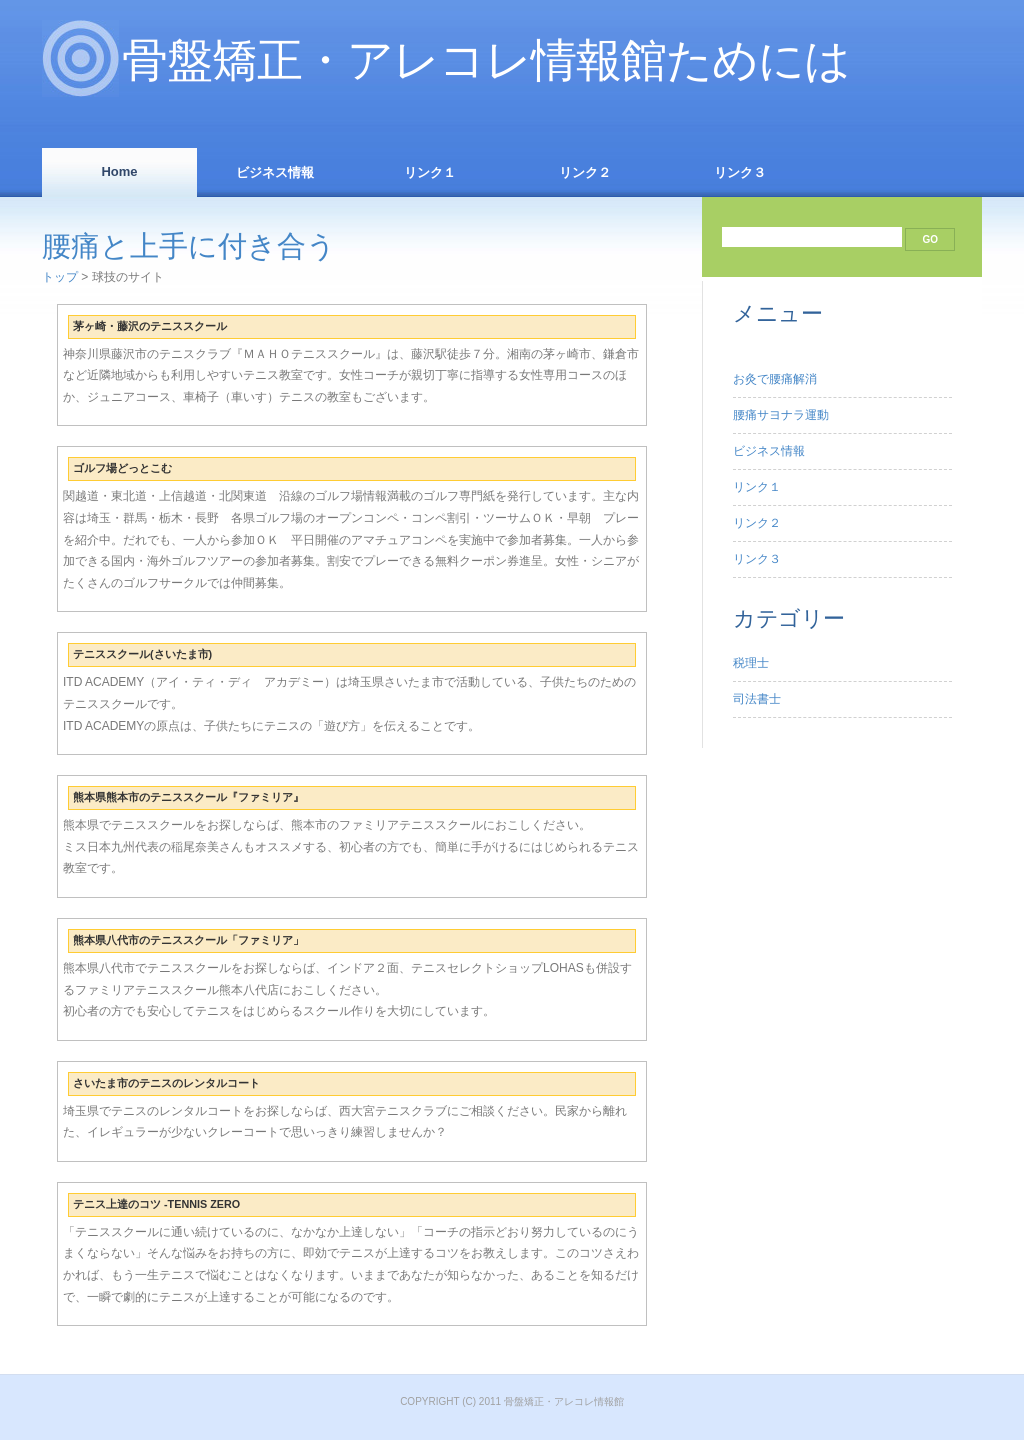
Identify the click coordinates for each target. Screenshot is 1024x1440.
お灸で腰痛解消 (775, 379)
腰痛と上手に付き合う (189, 246)
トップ (60, 277)
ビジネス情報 (275, 172)
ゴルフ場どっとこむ (122, 468)
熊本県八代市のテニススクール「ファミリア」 (188, 940)
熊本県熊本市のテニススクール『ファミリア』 (188, 797)
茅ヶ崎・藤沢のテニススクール (150, 326)
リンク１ (430, 172)
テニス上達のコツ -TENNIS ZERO (156, 1204)
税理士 (751, 663)
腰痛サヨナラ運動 (781, 415)
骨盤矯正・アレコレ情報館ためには (486, 60)
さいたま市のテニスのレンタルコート (166, 1083)
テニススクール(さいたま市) (142, 654)
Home (119, 171)
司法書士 (757, 699)
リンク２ (585, 172)
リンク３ (740, 172)
